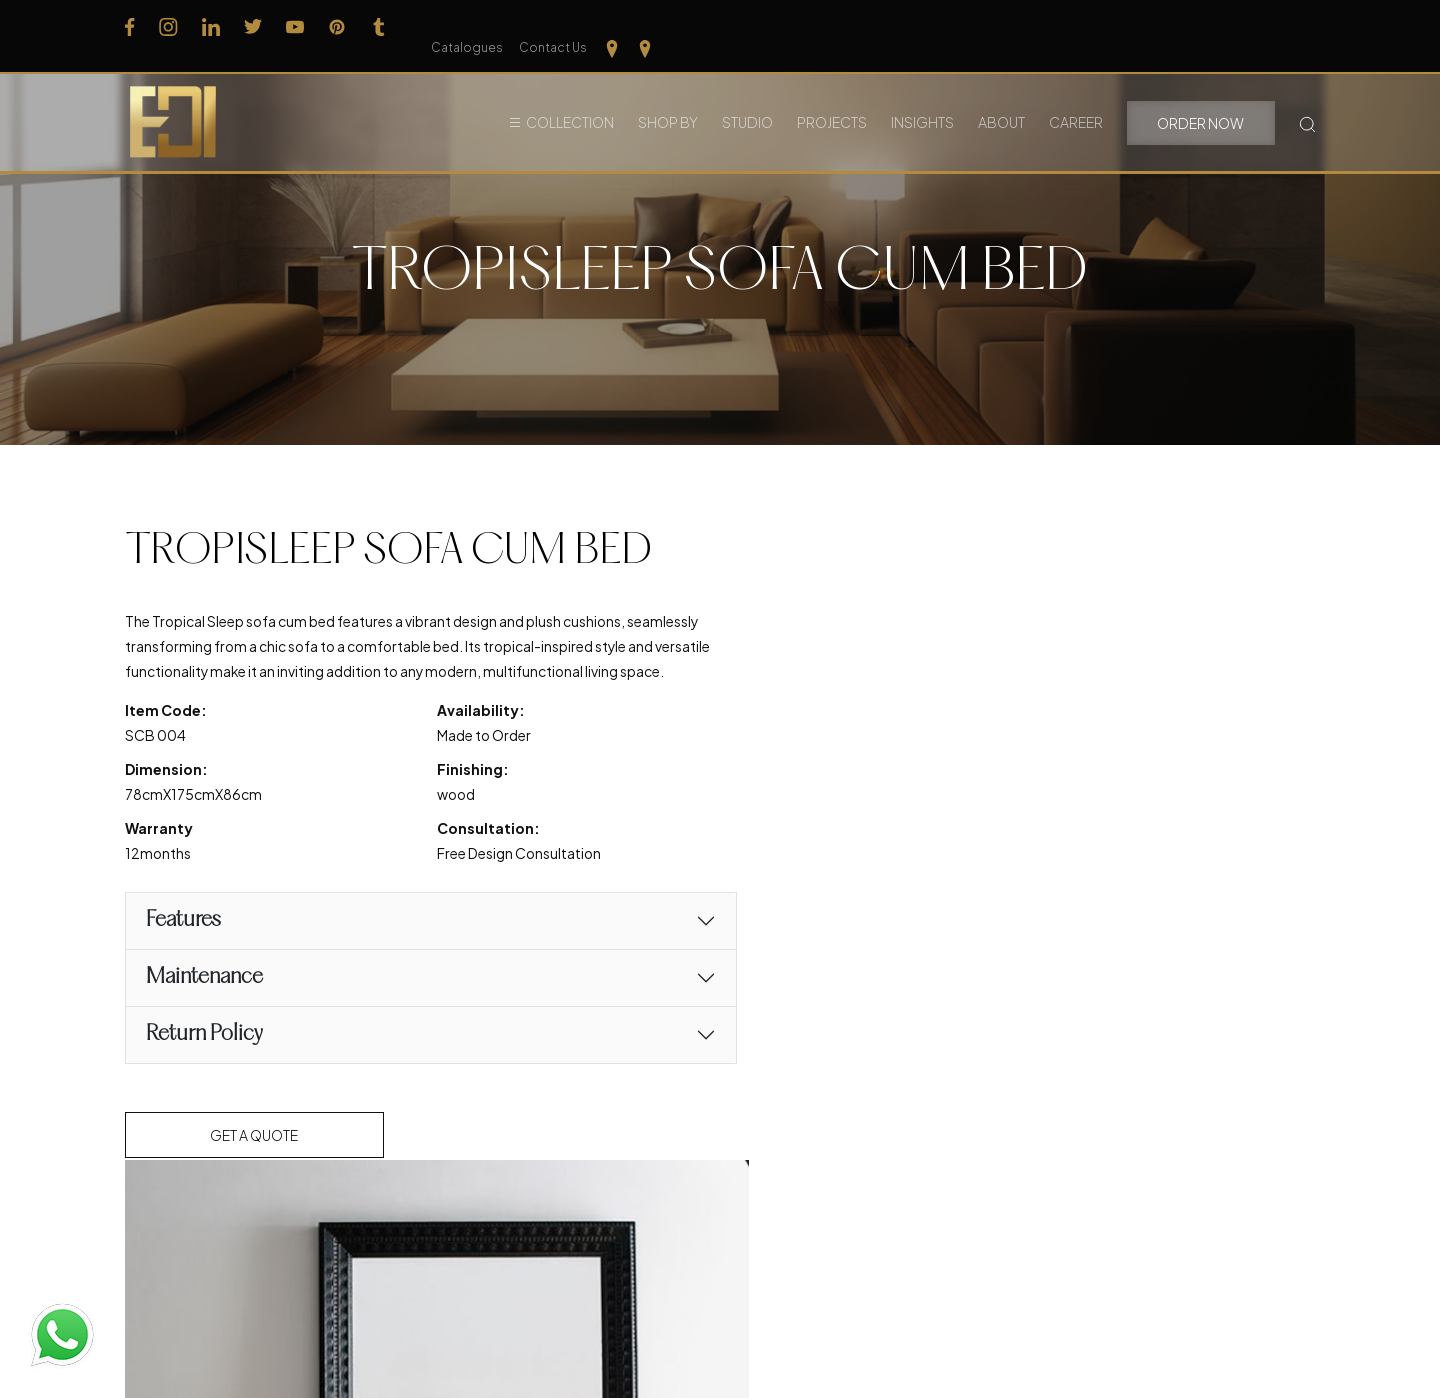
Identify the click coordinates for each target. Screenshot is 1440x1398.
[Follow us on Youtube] (295, 25)
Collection (570, 99)
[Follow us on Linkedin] (211, 25)
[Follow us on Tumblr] (379, 25)
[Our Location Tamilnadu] (1273, 25)
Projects (832, 99)
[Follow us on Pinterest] (337, 25)
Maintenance (204, 1005)
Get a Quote (255, 1163)
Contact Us (1214, 26)
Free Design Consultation (499, 881)
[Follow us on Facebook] (130, 25)
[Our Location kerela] (1307, 25)
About (1001, 99)
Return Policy (204, 1062)
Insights (922, 99)
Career (1076, 99)
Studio (747, 99)
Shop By (668, 99)
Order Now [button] (1200, 100)
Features (183, 948)
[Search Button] (1307, 99)
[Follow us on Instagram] (168, 25)
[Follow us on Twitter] (253, 25)
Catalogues (1128, 26)
